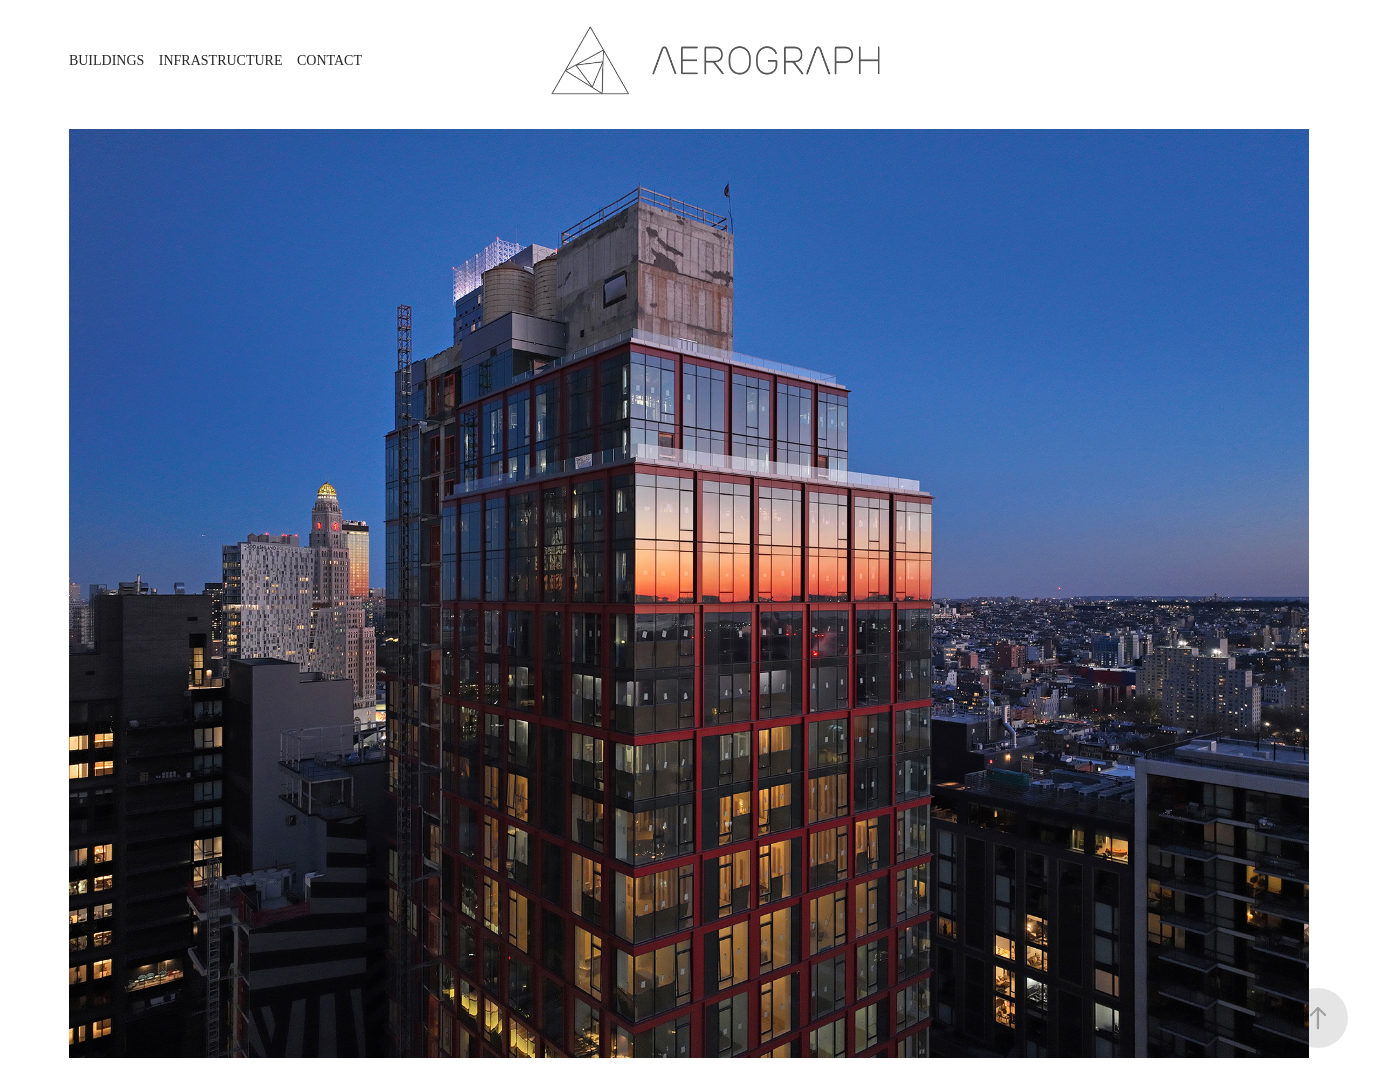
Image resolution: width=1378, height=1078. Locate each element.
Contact (329, 60)
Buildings (106, 60)
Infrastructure (221, 60)
